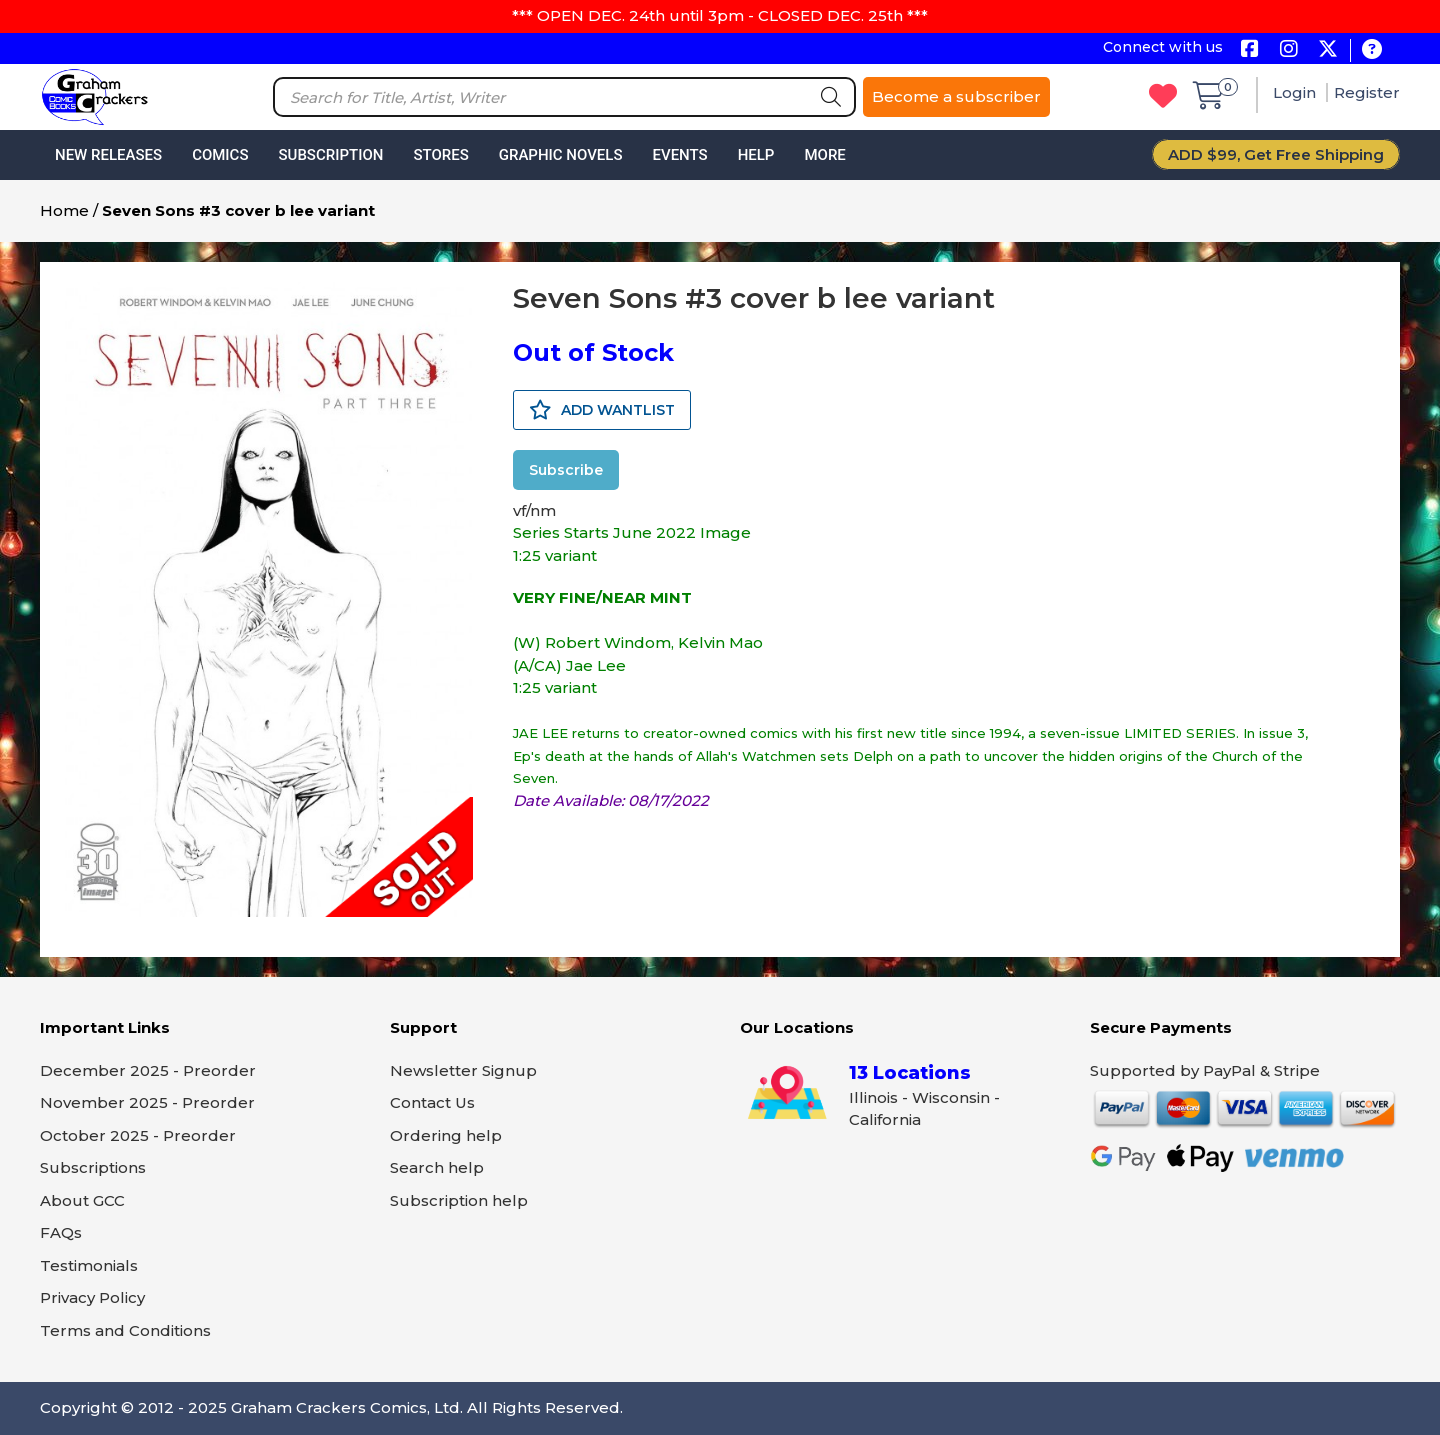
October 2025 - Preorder (138, 1135)
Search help (437, 1167)
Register (1367, 92)
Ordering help (446, 1135)
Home (64, 210)
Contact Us (432, 1102)
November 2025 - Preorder (147, 1102)
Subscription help (459, 1200)
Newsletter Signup (463, 1070)
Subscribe (566, 470)
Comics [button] (220, 155)
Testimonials (89, 1265)
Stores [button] (440, 155)
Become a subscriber (956, 96)
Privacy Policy (92, 1297)
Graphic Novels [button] (561, 155)
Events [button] (679, 155)
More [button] (824, 155)
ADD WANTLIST (602, 410)
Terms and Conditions (125, 1330)
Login (1296, 92)
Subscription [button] (331, 155)
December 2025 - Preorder (148, 1070)
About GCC (82, 1200)
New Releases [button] (108, 155)
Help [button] (756, 155)
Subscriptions (93, 1167)
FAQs (61, 1232)
